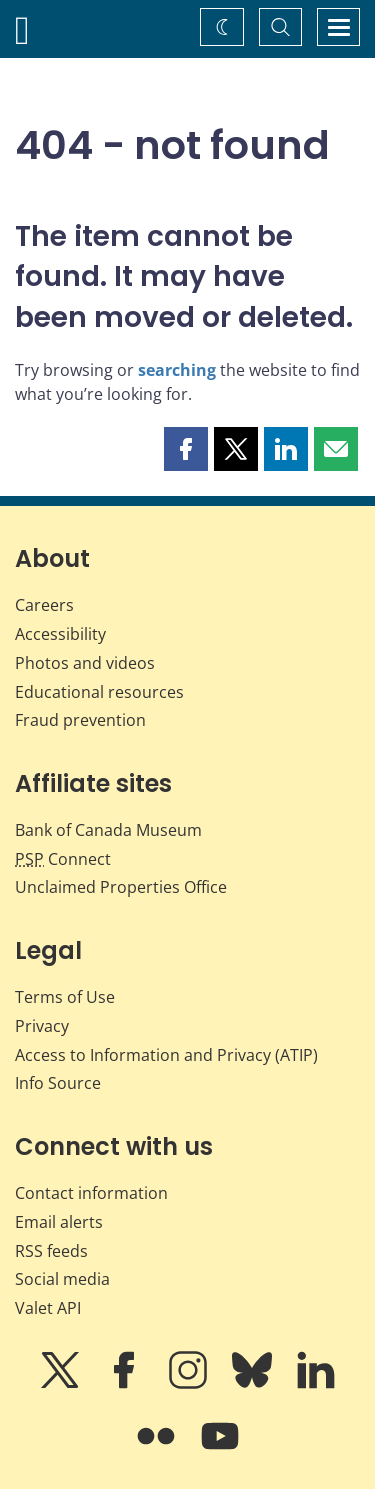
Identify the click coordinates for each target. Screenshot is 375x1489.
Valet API (48, 1308)
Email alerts (59, 1222)
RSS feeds (51, 1251)
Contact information (91, 1193)
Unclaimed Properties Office (121, 887)
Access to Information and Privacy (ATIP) (166, 1055)
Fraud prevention (80, 720)
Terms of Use (65, 997)
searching (177, 370)
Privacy (42, 1026)
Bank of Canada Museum (108, 830)
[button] (186, 449)
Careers (44, 605)
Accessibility (60, 634)
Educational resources (99, 692)
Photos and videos (85, 663)
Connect (63, 859)
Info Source (58, 1083)
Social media (62, 1279)
